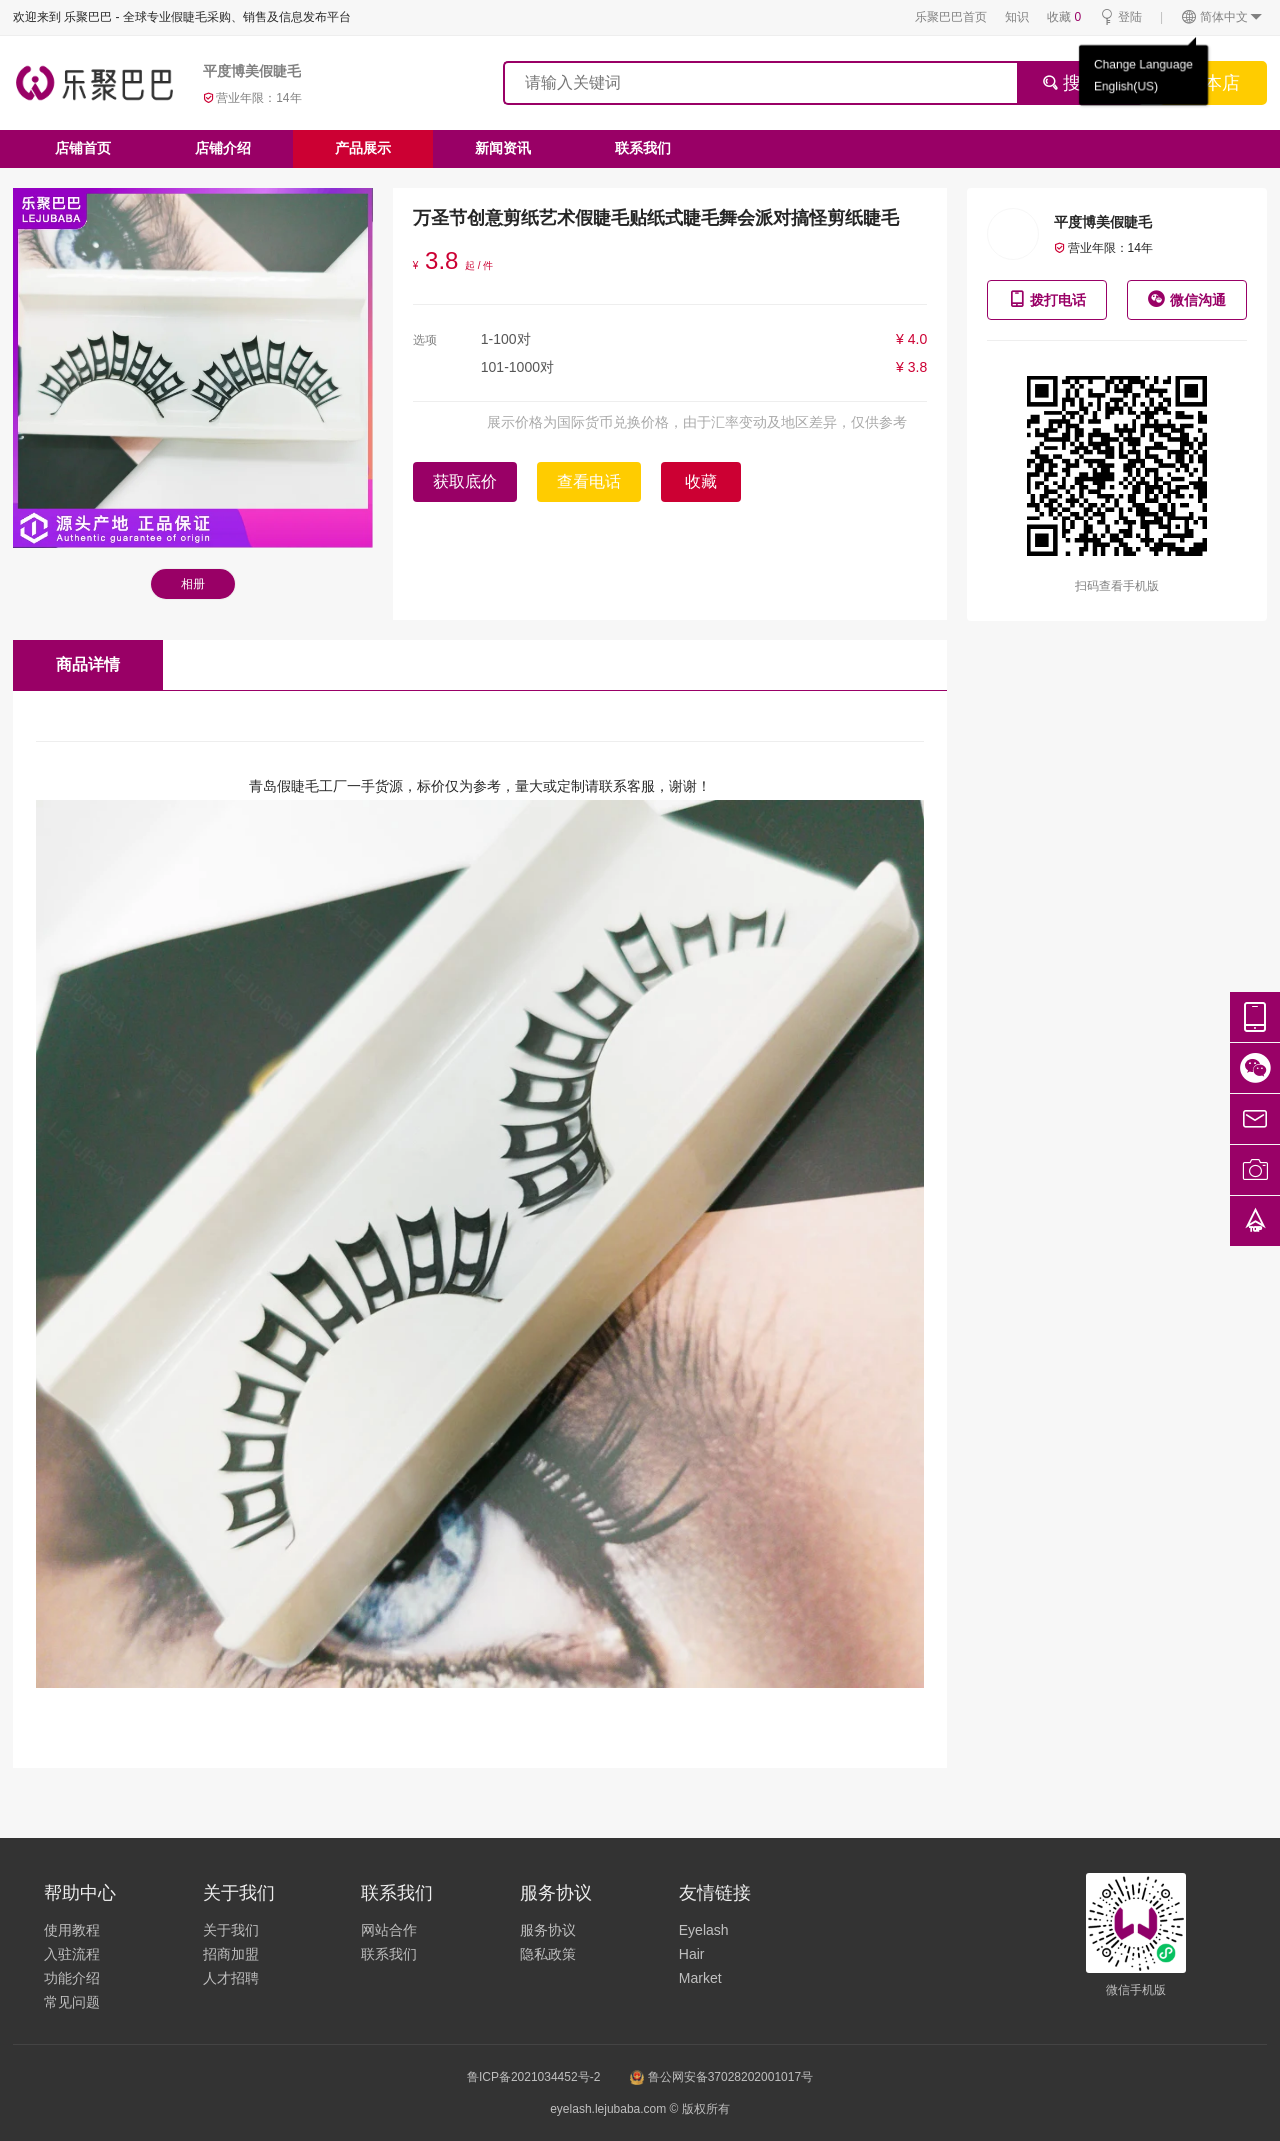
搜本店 (1213, 83)
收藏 (1064, 17)
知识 (1017, 17)
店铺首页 (83, 148)
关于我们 (231, 1930)
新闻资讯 (503, 148)
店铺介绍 (223, 148)
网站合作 (389, 1930)
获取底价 (465, 481)
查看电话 (589, 481)
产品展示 (363, 148)
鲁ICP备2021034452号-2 (533, 2077)
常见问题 (72, 2002)
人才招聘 (231, 1978)
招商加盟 (231, 1954)
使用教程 (72, 1930)
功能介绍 (72, 1978)
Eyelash (704, 1930)
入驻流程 (72, 1954)
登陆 (1120, 17)
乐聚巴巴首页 (951, 17)
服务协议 (548, 1930)
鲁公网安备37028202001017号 (721, 2077)
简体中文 (1222, 17)
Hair (692, 1954)
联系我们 (643, 148)
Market (700, 1978)
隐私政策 (548, 1954)
